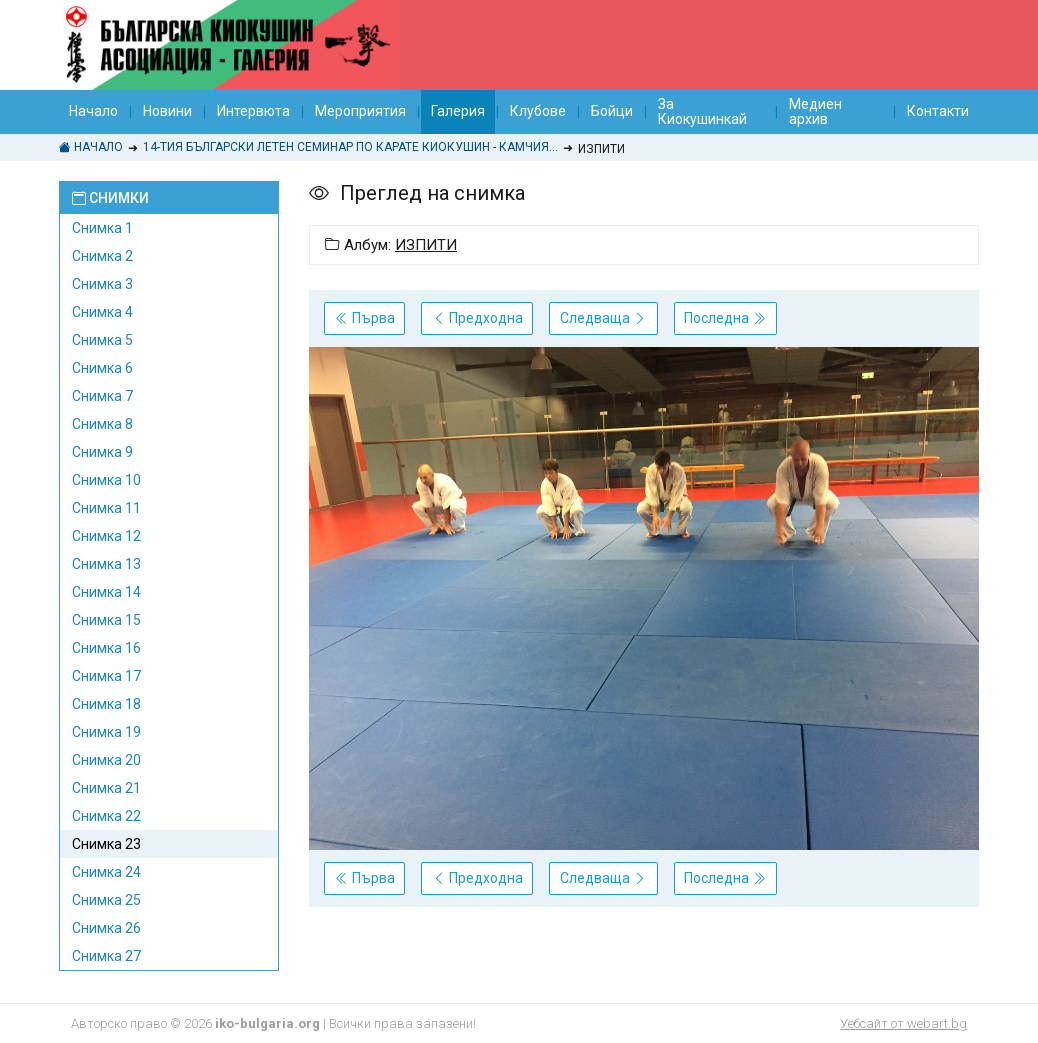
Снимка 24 (106, 872)
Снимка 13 (106, 564)
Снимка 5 (102, 340)
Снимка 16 (106, 648)
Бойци (612, 111)
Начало (93, 111)
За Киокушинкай (702, 111)
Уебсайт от (903, 1023)
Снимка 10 (106, 480)
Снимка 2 (102, 256)
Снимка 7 (102, 396)
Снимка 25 (106, 900)
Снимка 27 (106, 956)
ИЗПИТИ (426, 245)
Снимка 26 (106, 928)
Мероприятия (360, 111)
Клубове (538, 111)
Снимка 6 (102, 368)
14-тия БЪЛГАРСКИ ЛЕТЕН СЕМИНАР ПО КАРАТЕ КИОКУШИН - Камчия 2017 (350, 147)
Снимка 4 (102, 312)
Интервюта (253, 111)
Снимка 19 (106, 732)
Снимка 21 (106, 788)
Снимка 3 (102, 284)
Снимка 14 (106, 592)
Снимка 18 (106, 704)
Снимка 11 (106, 508)
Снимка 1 (102, 228)
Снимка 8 (102, 424)
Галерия (458, 111)
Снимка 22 (106, 816)
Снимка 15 (106, 620)
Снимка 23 (106, 844)
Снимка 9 (102, 452)
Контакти (938, 111)
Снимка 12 (106, 536)
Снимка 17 (106, 676)
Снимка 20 (106, 760)
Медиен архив (815, 111)
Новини (167, 111)
